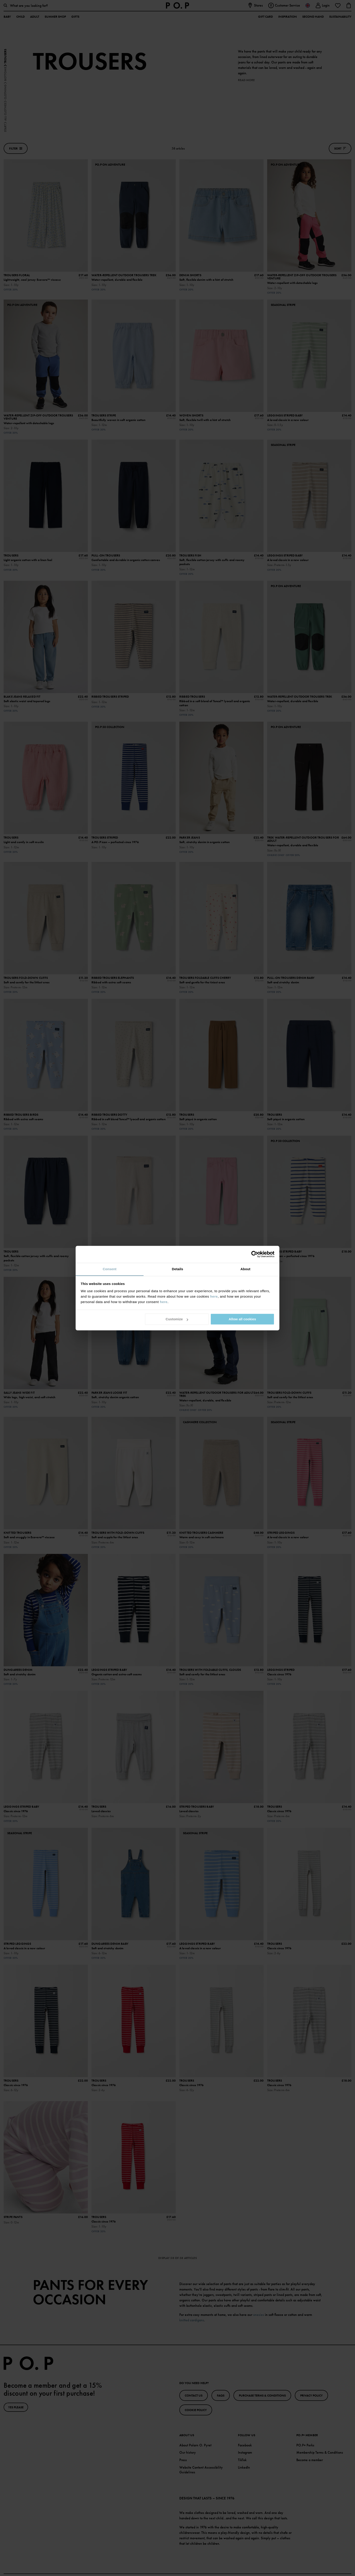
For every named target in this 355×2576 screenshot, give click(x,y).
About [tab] (245, 1269)
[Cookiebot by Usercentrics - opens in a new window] (254, 1254)
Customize (177, 1319)
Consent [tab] (110, 1269)
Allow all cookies (242, 1319)
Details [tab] (177, 1269)
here (214, 1296)
